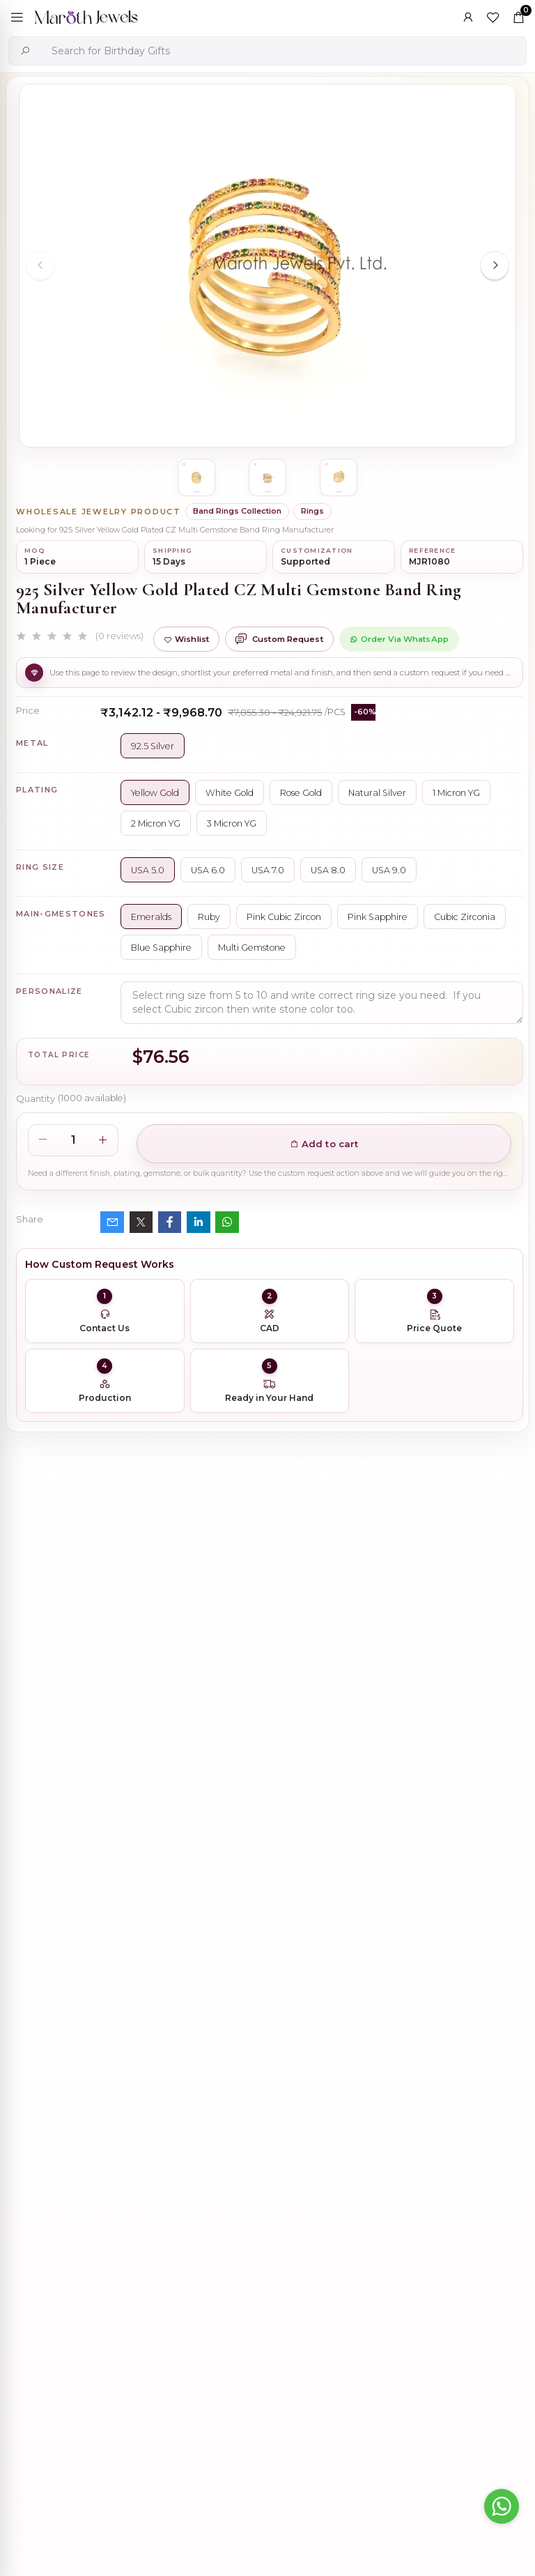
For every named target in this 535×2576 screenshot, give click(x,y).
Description (45, 1718)
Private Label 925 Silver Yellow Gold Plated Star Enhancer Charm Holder (341, 2332)
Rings (312, 511)
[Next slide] (495, 265)
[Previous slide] (40, 265)
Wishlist (186, 639)
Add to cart (324, 1143)
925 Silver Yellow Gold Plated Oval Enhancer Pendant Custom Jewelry (336, 2071)
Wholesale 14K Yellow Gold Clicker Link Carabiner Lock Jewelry (325, 2201)
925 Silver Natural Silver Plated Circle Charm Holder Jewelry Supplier (335, 2462)
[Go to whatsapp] (501, 2506)
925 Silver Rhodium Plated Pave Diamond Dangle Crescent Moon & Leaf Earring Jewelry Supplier (341, 1941)
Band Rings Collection (237, 511)
